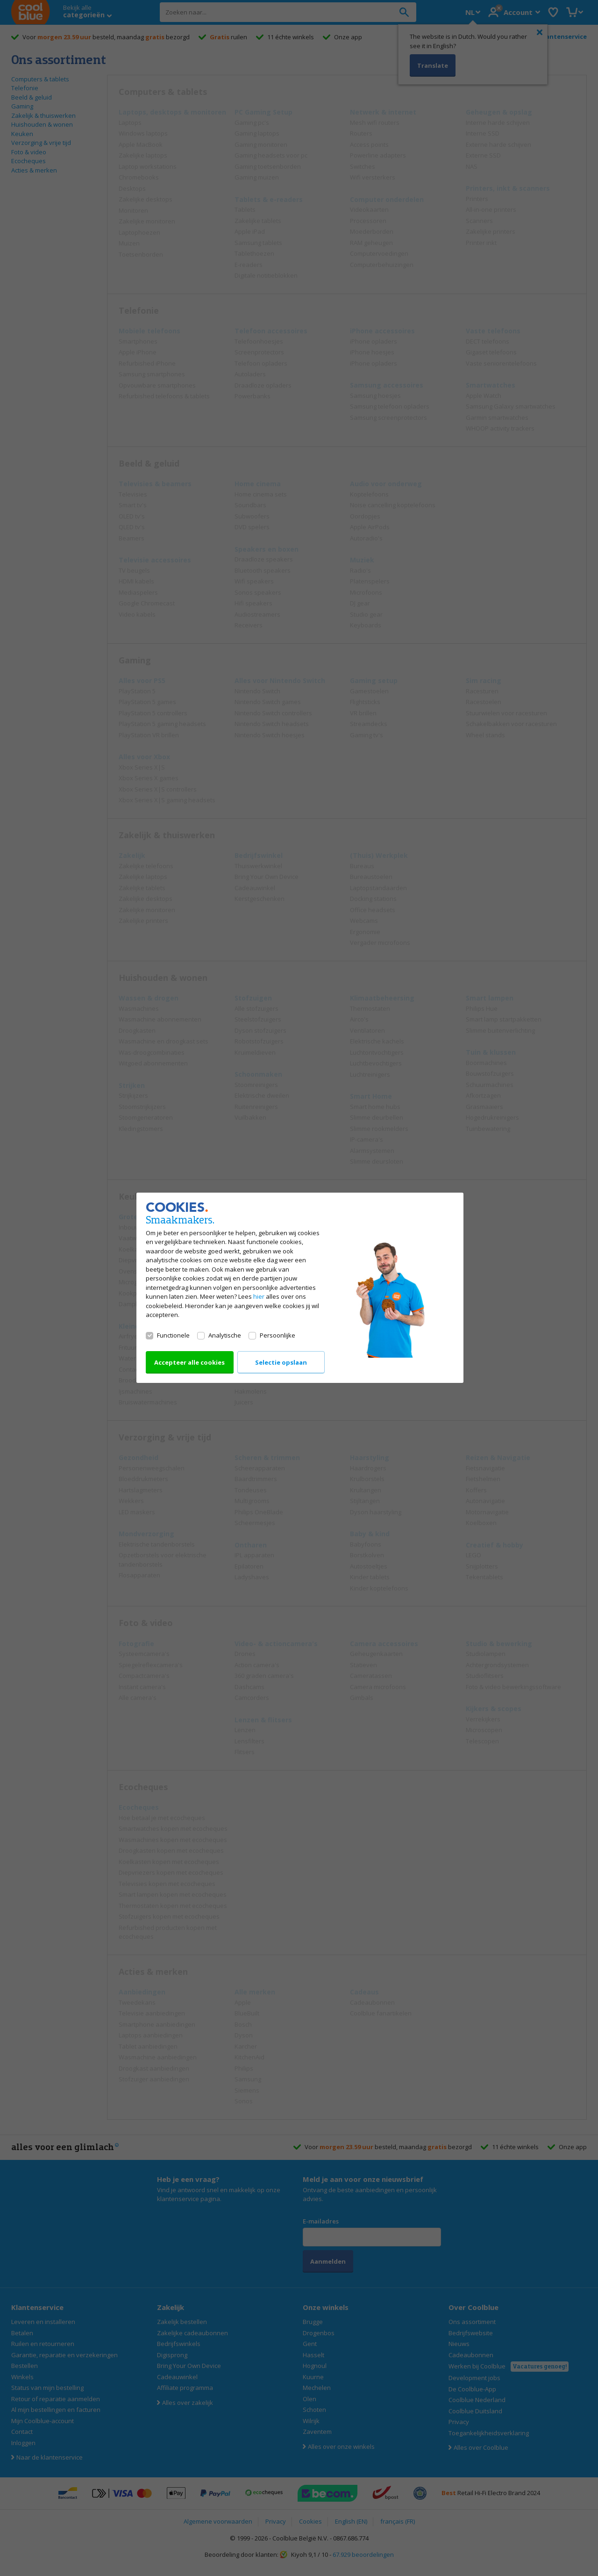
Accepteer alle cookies (189, 1363)
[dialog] (299, 1288)
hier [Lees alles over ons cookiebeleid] (258, 1297)
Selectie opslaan (280, 1363)
